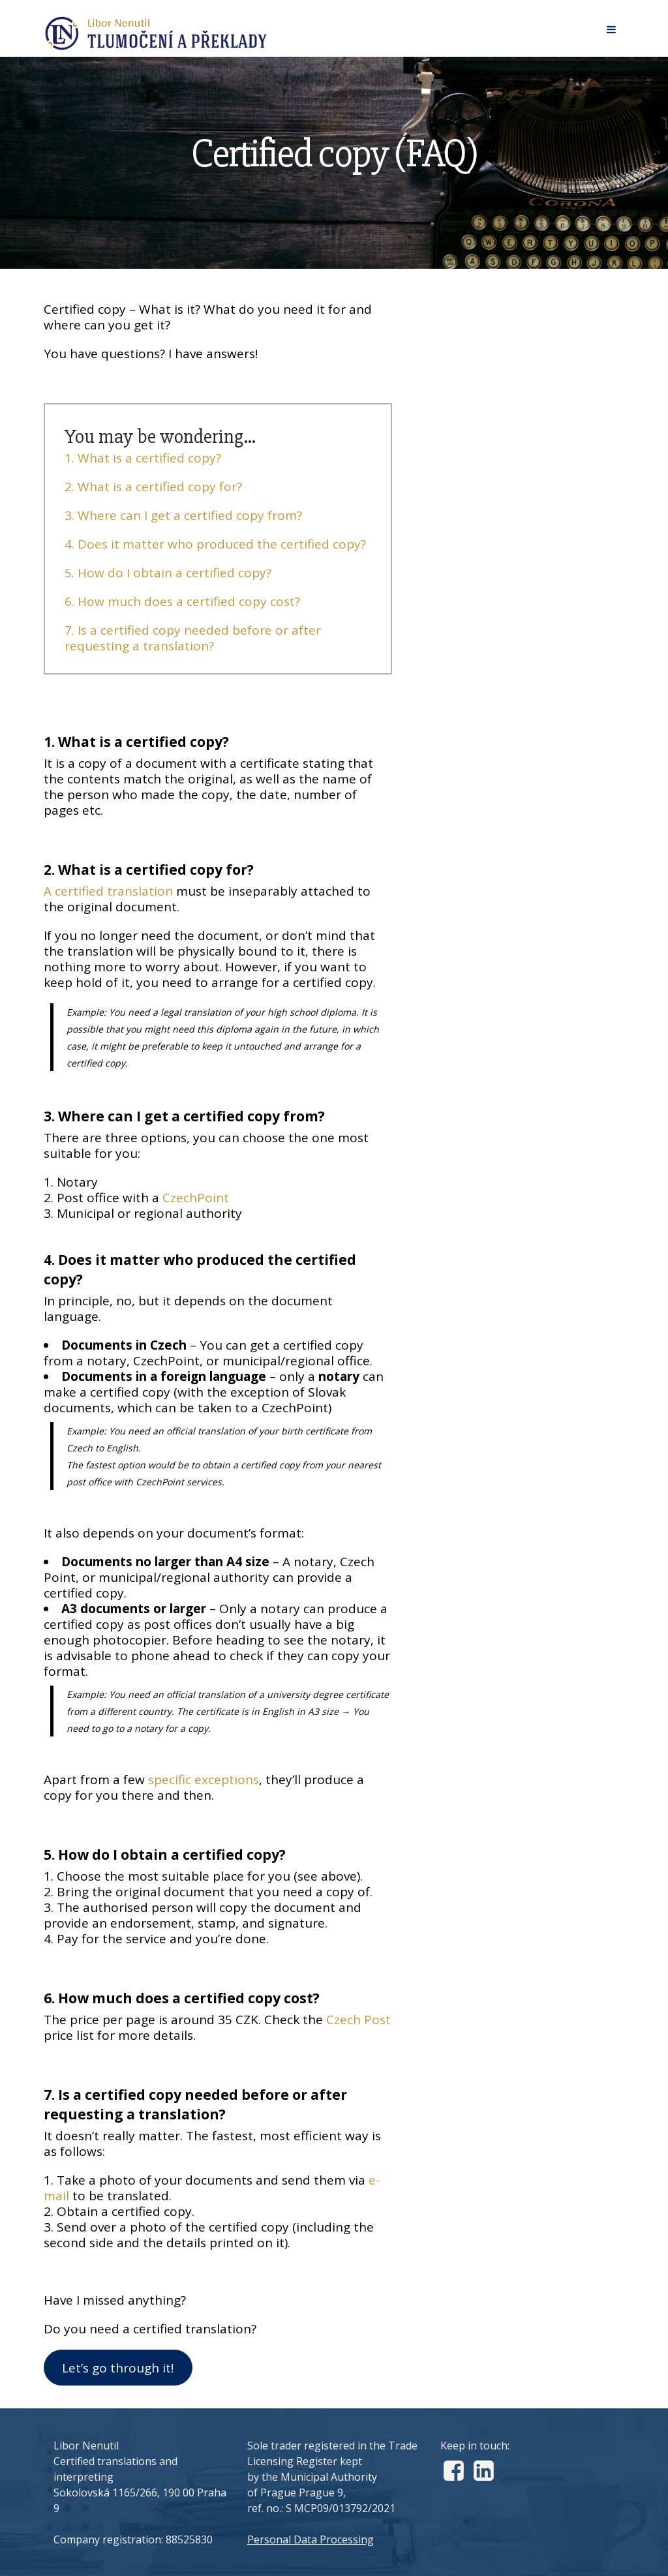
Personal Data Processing (310, 2539)
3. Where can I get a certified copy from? (183, 515)
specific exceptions (203, 1779)
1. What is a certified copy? (143, 457)
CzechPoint (195, 1197)
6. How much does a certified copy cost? (182, 601)
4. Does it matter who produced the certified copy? (215, 544)
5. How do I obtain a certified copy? (168, 572)
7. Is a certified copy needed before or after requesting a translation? (193, 638)
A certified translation (108, 891)
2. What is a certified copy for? (153, 486)
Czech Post (358, 2019)
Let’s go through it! (118, 2367)
